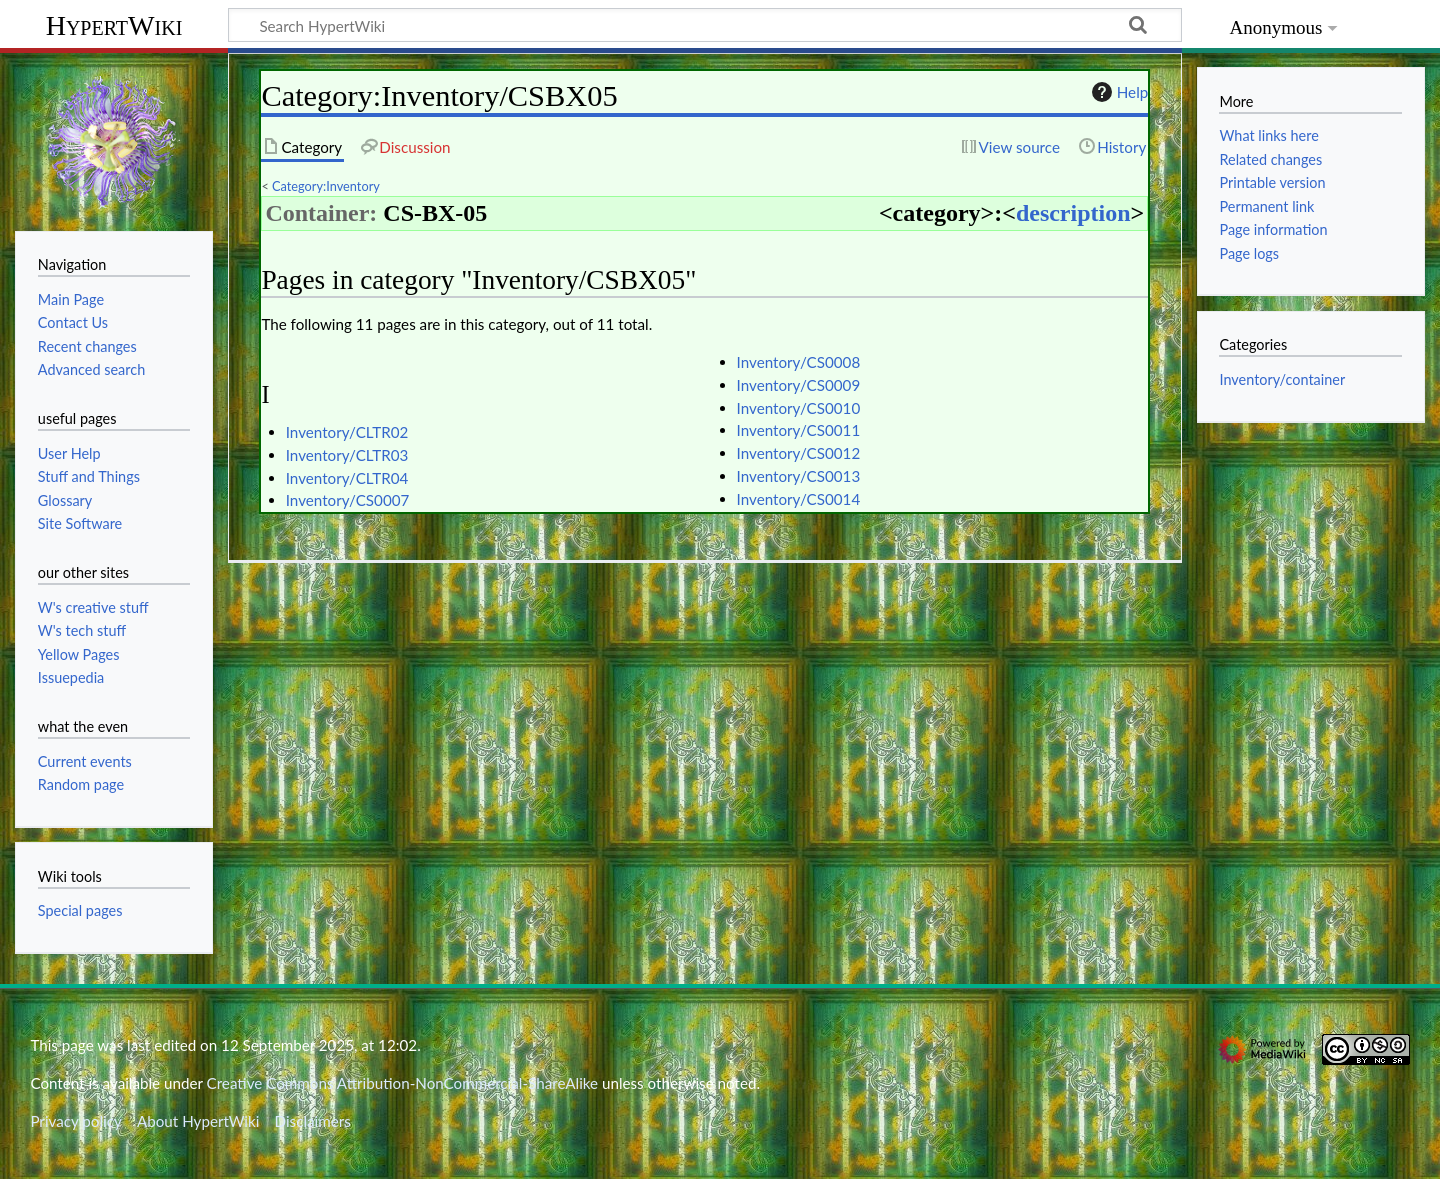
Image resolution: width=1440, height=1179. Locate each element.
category (937, 213)
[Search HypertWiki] (705, 25)
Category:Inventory (326, 186)
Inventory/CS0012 (799, 453)
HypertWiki (114, 25)
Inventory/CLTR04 (347, 478)
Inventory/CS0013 (799, 476)
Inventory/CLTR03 (347, 455)
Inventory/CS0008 (799, 362)
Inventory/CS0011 (799, 430)
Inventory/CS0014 (799, 499)
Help (1117, 92)
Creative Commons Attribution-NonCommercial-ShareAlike (403, 1083)
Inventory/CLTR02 (347, 432)
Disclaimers (313, 1121)
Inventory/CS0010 (799, 408)
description (1073, 213)
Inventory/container (1282, 379)
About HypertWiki (198, 1121)
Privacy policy (75, 1121)
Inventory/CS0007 (348, 500)
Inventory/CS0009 (799, 385)
